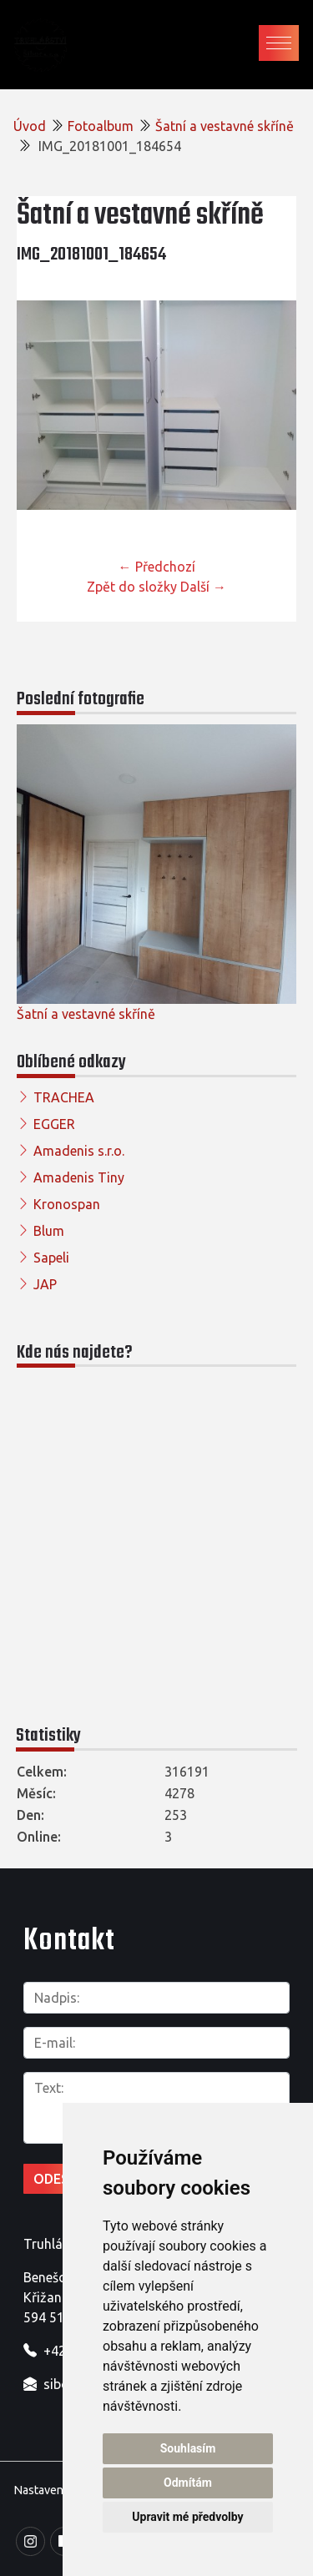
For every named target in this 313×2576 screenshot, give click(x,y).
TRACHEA (63, 1097)
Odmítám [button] (188, 2482)
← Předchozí (157, 566)
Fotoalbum (101, 126)
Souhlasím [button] (188, 2448)
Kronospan (66, 1204)
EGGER (54, 1124)
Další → (203, 586)
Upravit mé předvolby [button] (187, 2516)
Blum (48, 1230)
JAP (45, 1284)
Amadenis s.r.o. (78, 1150)
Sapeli (51, 1257)
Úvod (29, 126)
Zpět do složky (132, 586)
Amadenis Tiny (78, 1177)
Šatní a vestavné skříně (224, 126)
